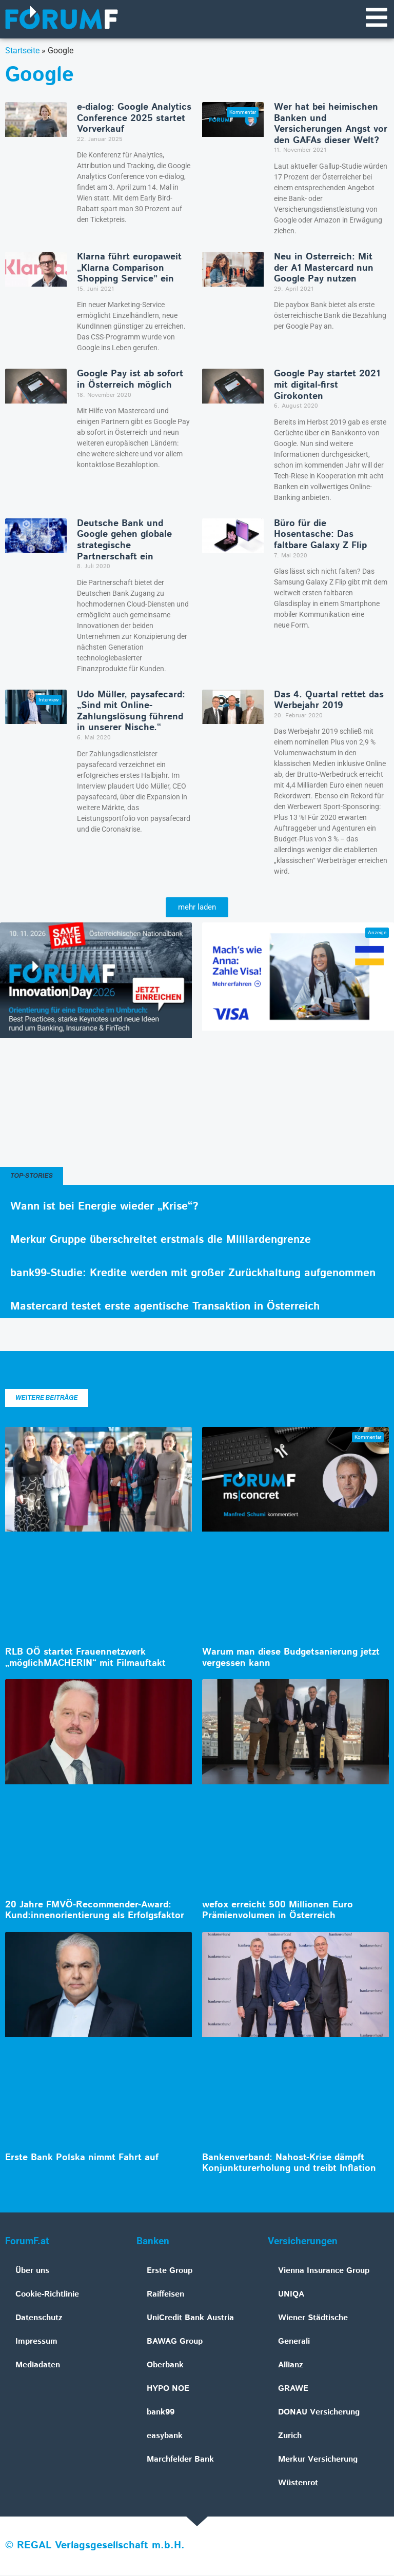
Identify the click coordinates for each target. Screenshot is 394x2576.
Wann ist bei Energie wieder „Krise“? (104, 1207)
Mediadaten (37, 2366)
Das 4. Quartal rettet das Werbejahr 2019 (329, 701)
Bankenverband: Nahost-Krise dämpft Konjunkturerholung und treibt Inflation (289, 2164)
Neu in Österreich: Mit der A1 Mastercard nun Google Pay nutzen (323, 269)
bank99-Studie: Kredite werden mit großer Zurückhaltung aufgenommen (193, 1274)
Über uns (32, 2272)
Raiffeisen (165, 2295)
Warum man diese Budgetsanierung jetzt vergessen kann (291, 1658)
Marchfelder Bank (180, 2460)
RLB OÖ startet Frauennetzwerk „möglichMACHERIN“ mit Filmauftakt (85, 1658)
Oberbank (165, 2366)
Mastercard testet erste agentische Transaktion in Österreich (165, 1307)
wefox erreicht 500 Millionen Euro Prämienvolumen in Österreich (277, 1911)
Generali (294, 2342)
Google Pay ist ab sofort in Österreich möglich (130, 380)
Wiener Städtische (313, 2319)
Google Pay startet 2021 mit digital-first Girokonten (327, 386)
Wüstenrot (298, 2484)
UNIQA (291, 2295)
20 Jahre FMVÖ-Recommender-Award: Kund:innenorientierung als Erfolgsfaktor (94, 1911)
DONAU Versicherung (319, 2413)
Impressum (36, 2342)
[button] (197, 908)
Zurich (290, 2437)
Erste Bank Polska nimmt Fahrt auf (82, 2158)
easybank (165, 2437)
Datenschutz (39, 2319)
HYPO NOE (168, 2390)
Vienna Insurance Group (323, 2272)
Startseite (22, 51)
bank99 (160, 2413)
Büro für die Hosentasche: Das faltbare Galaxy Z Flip (320, 535)
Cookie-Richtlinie (47, 2295)
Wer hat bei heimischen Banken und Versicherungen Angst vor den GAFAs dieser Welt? (330, 125)
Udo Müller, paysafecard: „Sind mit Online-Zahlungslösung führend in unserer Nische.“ (131, 712)
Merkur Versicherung (318, 2460)
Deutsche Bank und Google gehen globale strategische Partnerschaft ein (124, 541)
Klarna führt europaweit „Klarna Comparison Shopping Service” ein (129, 269)
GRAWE (293, 2390)
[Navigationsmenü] (376, 18)
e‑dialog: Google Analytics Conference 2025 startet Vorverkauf (134, 119)
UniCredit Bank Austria (190, 2319)
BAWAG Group (175, 2342)
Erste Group (169, 2272)
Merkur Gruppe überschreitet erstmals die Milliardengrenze (160, 1241)
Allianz (290, 2366)
